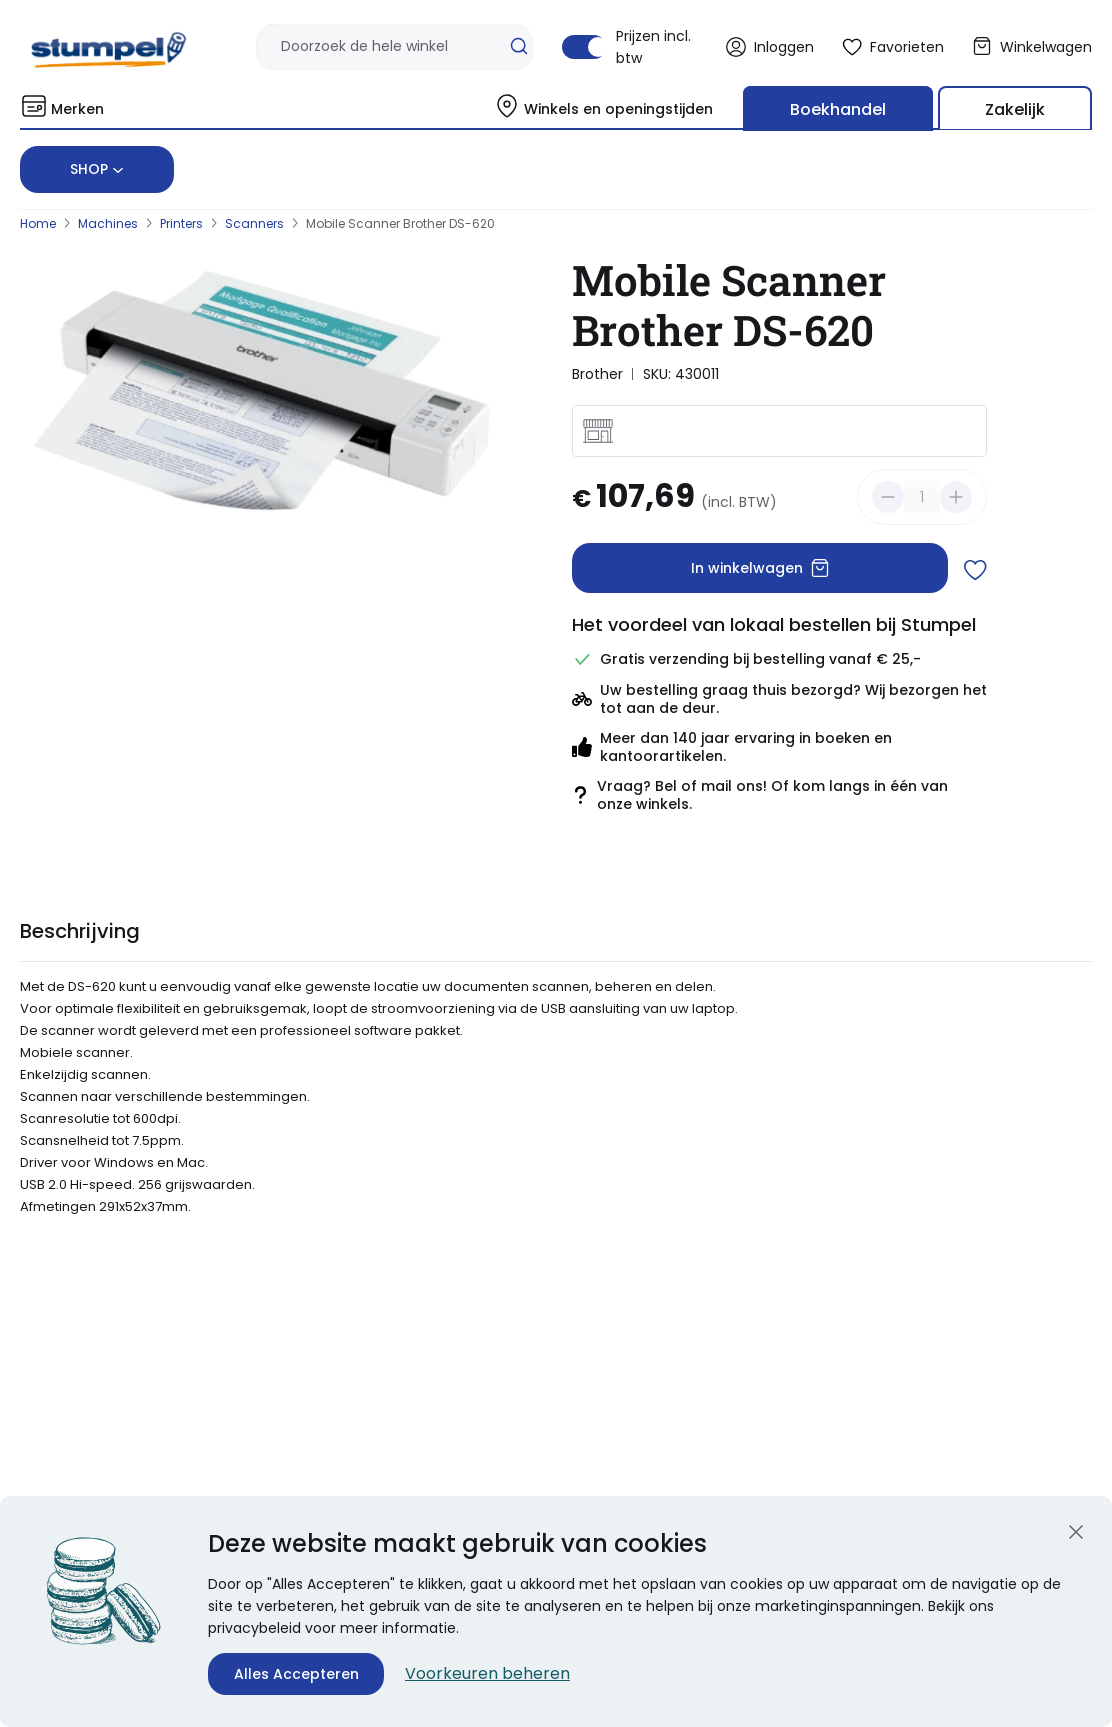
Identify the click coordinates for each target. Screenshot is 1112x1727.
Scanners (254, 223)
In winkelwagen (760, 568)
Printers (181, 223)
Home (38, 223)
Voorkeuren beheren (487, 1673)
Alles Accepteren (296, 1674)
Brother (597, 374)
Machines (108, 223)
